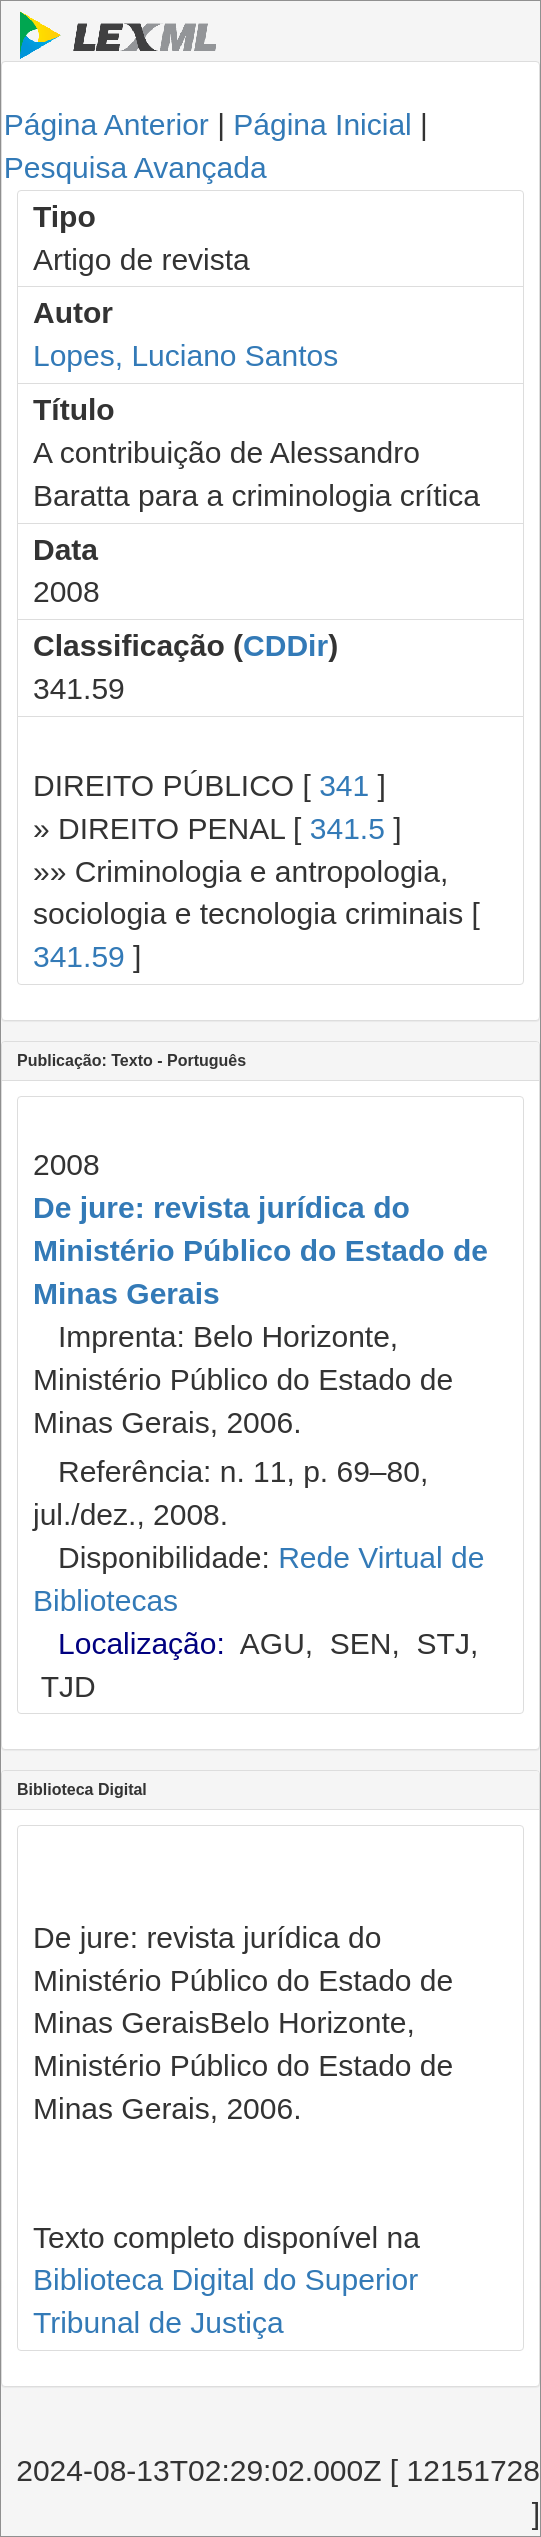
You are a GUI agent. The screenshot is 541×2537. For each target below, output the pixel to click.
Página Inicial (322, 124)
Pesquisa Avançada (135, 167)
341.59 (79, 956)
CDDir (285, 645)
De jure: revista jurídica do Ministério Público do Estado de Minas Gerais (260, 1250)
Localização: (141, 1643)
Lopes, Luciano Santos (185, 355)
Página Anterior (106, 124)
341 (344, 785)
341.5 (347, 828)
